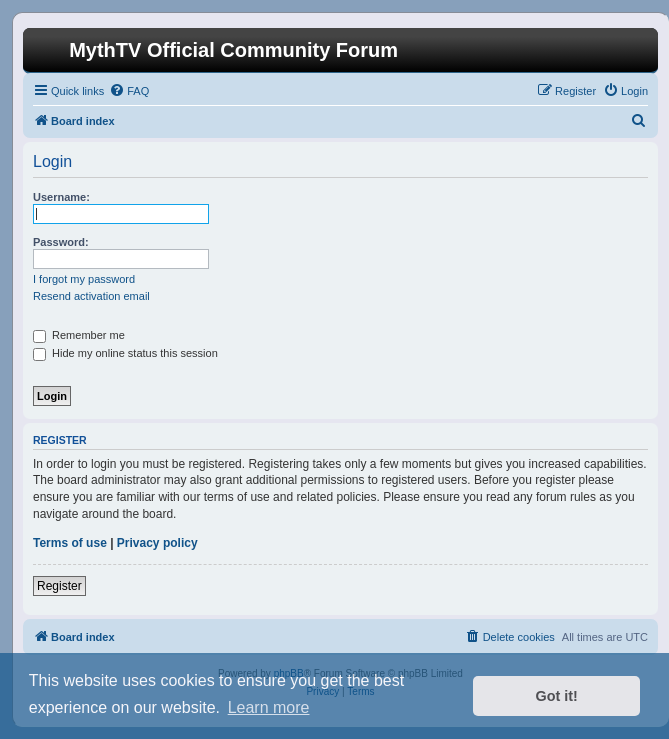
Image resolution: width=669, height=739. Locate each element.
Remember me (79, 335)
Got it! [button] (557, 696)
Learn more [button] (269, 707)
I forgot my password (84, 279)
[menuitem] (129, 91)
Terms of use (70, 543)
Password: (61, 242)
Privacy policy (157, 543)
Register (59, 586)
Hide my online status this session (125, 353)
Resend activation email (91, 296)
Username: (61, 197)
